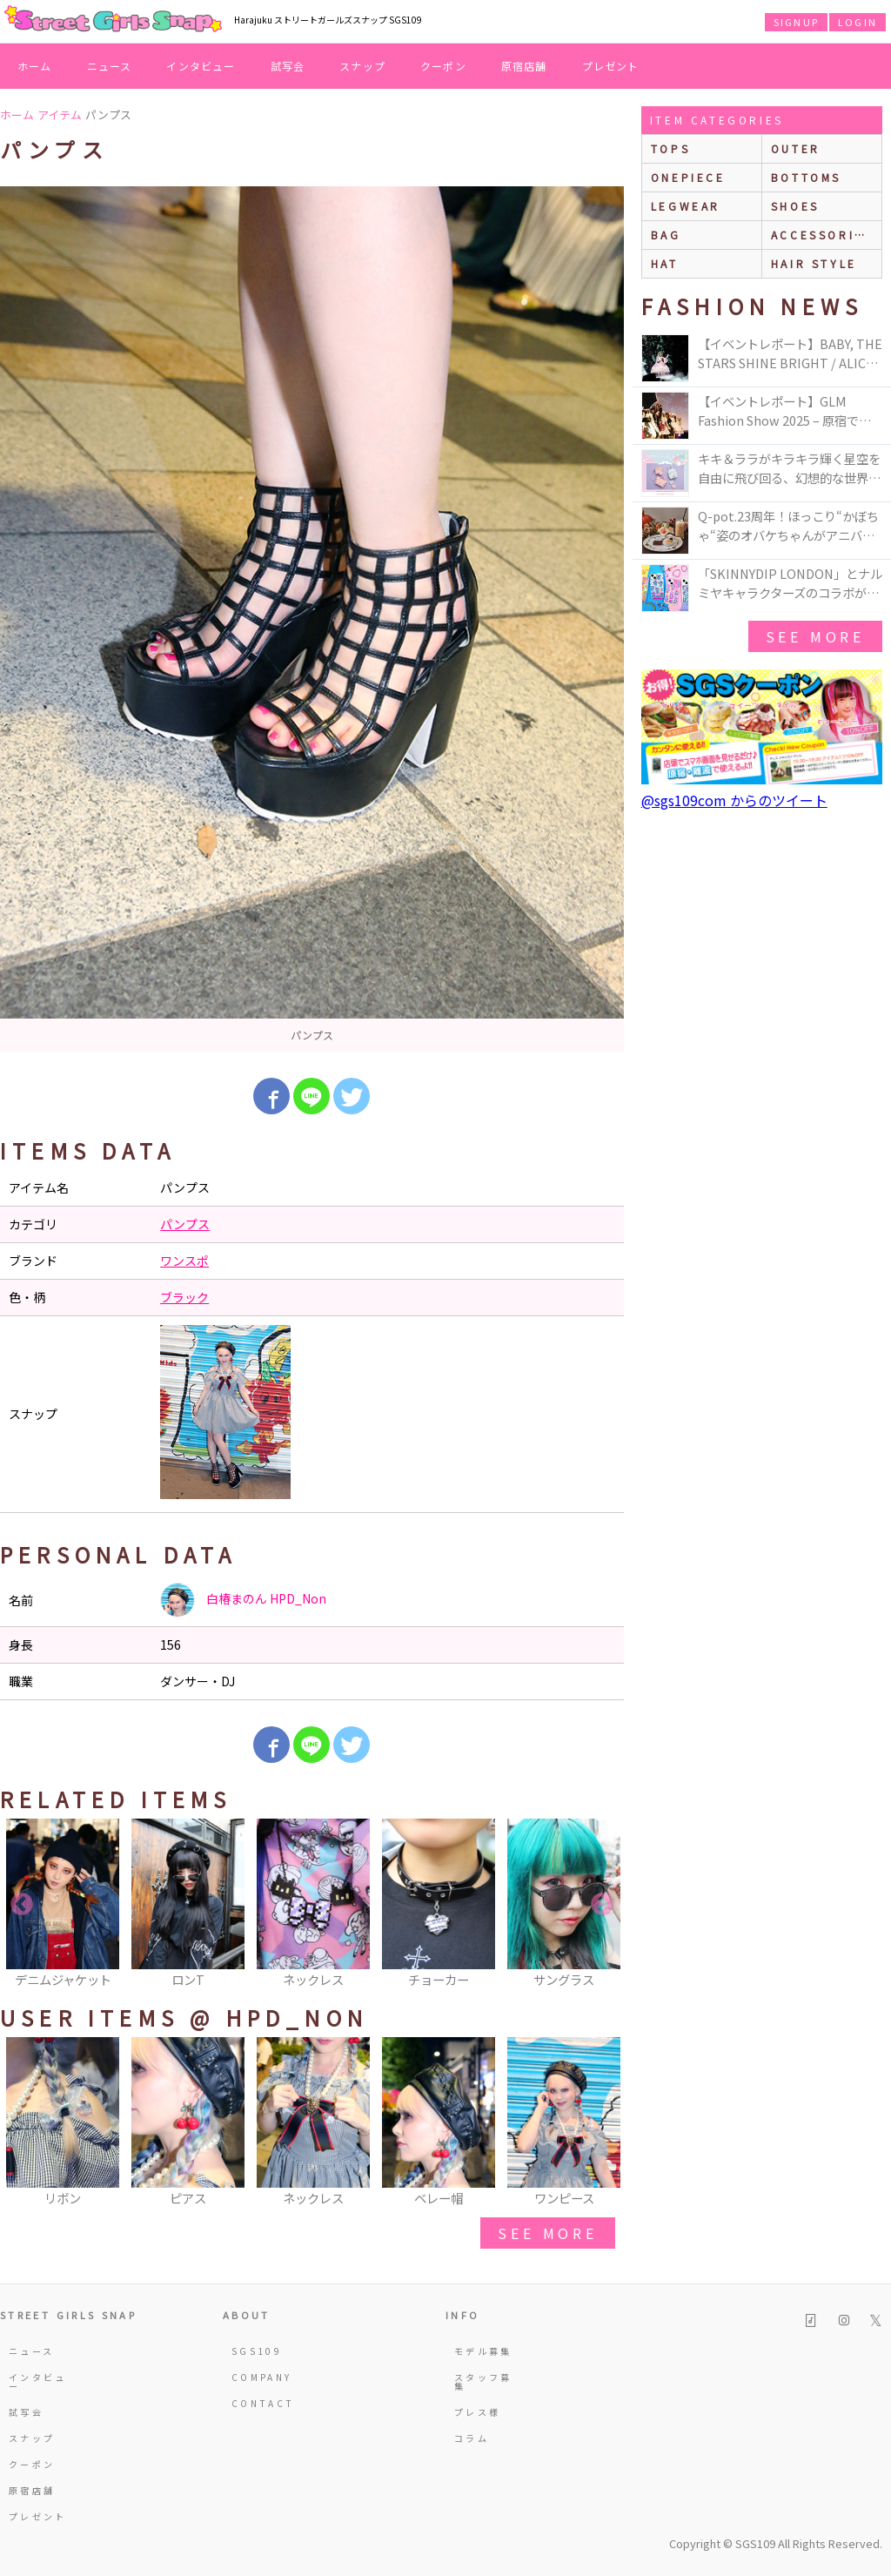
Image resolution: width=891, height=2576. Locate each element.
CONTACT (263, 2403)
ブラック (184, 1297)
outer (796, 148)
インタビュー (200, 65)
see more (547, 2233)
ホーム (34, 65)
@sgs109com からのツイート (734, 800)
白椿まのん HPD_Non (243, 1600)
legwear (685, 205)
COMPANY (261, 2377)
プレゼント (611, 65)
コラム (471, 2438)
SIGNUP (796, 22)
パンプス (185, 1224)
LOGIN (857, 22)
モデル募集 (483, 2350)
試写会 (288, 65)
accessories (822, 234)
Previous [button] (22, 1905)
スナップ (362, 65)
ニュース (109, 65)
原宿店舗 (524, 65)
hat (665, 263)
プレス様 (477, 2411)
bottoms (806, 177)
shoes (795, 205)
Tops (670, 148)
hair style (814, 263)
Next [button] (602, 1905)
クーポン (443, 65)
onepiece (688, 177)
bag (666, 234)
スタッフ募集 (483, 2381)
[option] (312, 619)
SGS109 (256, 2350)
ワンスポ (184, 1260)
